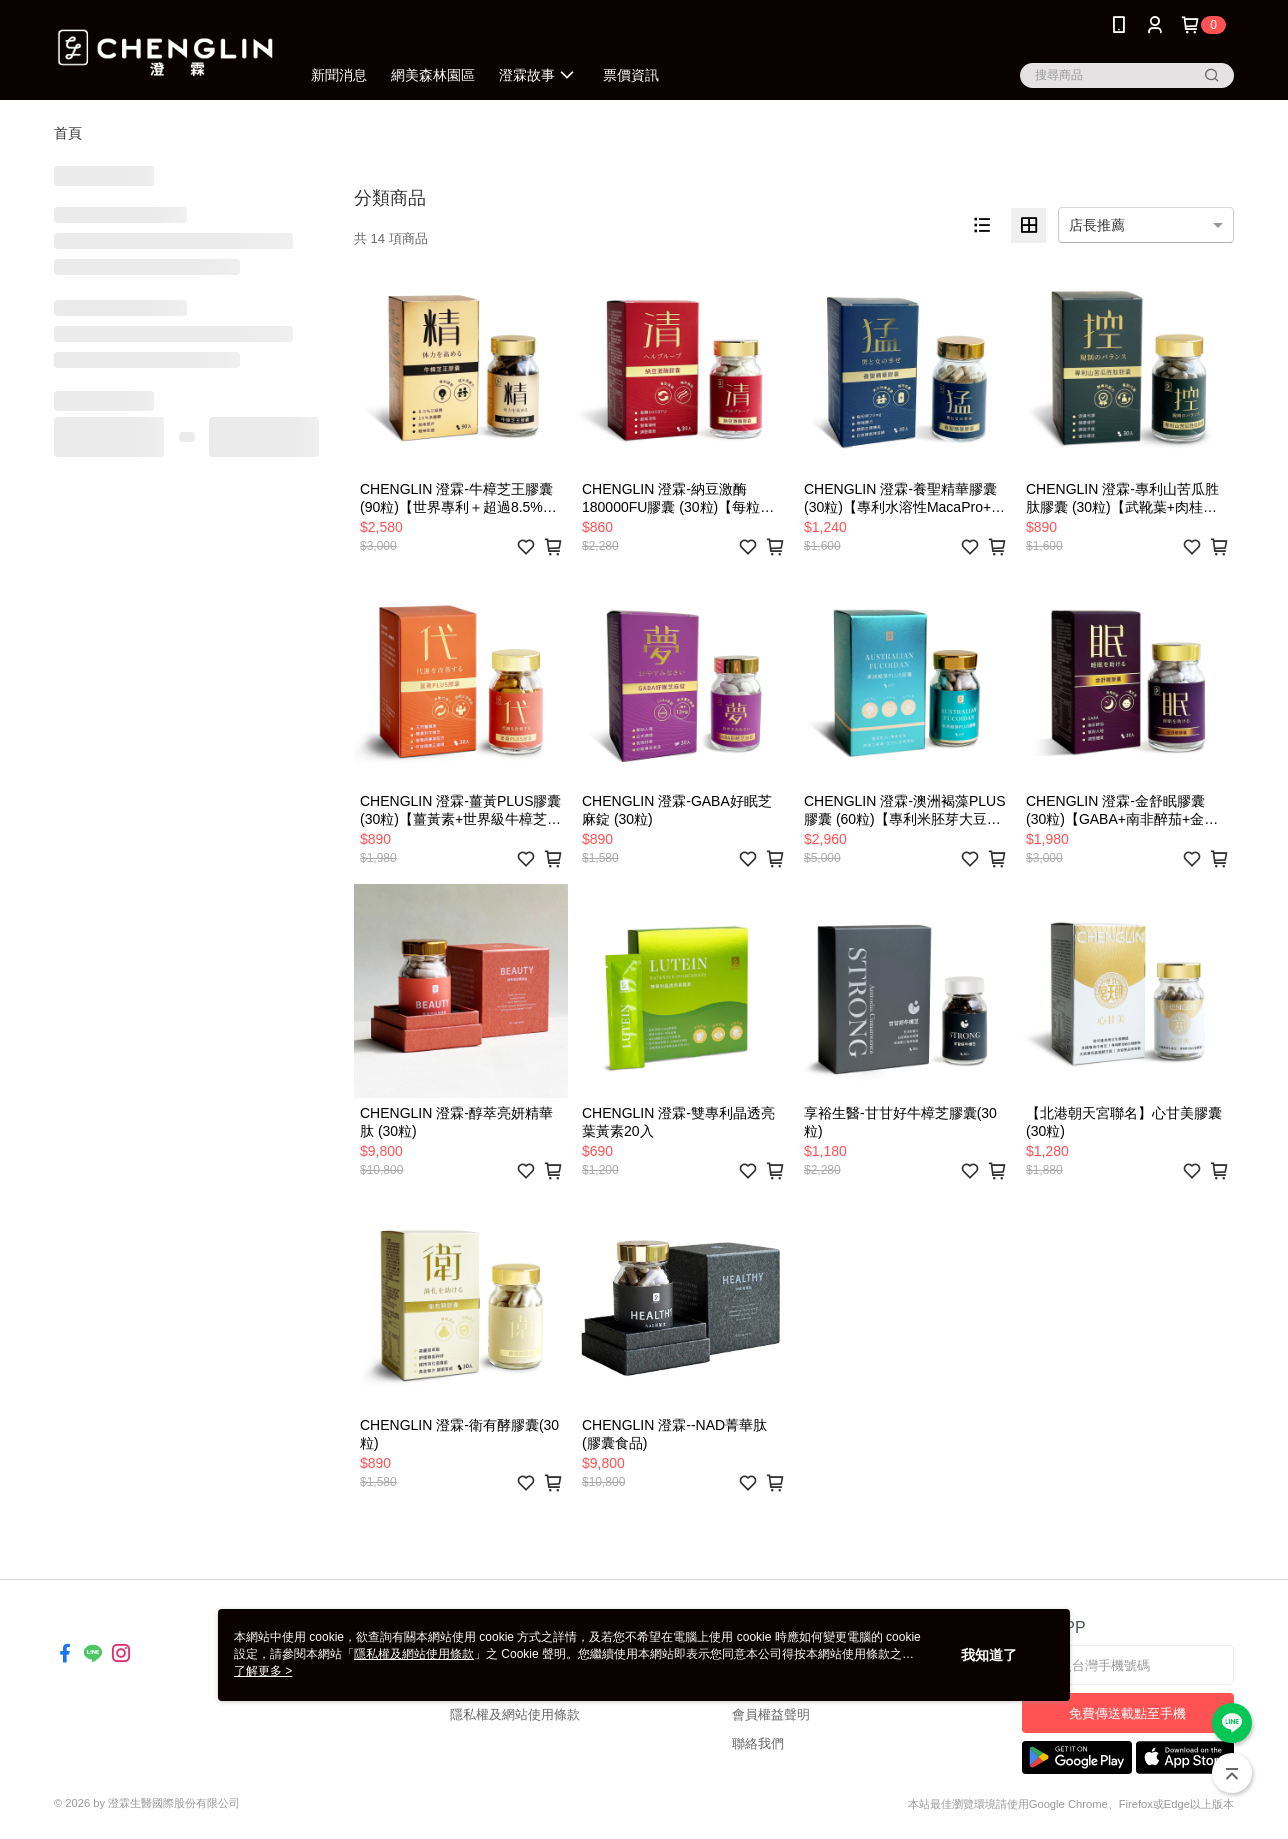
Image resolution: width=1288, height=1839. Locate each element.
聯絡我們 (758, 1743)
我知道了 (989, 1655)
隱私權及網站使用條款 (515, 1714)
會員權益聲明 (771, 1714)
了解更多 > (263, 1671)
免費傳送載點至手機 (1127, 1713)
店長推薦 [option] (1097, 225)
